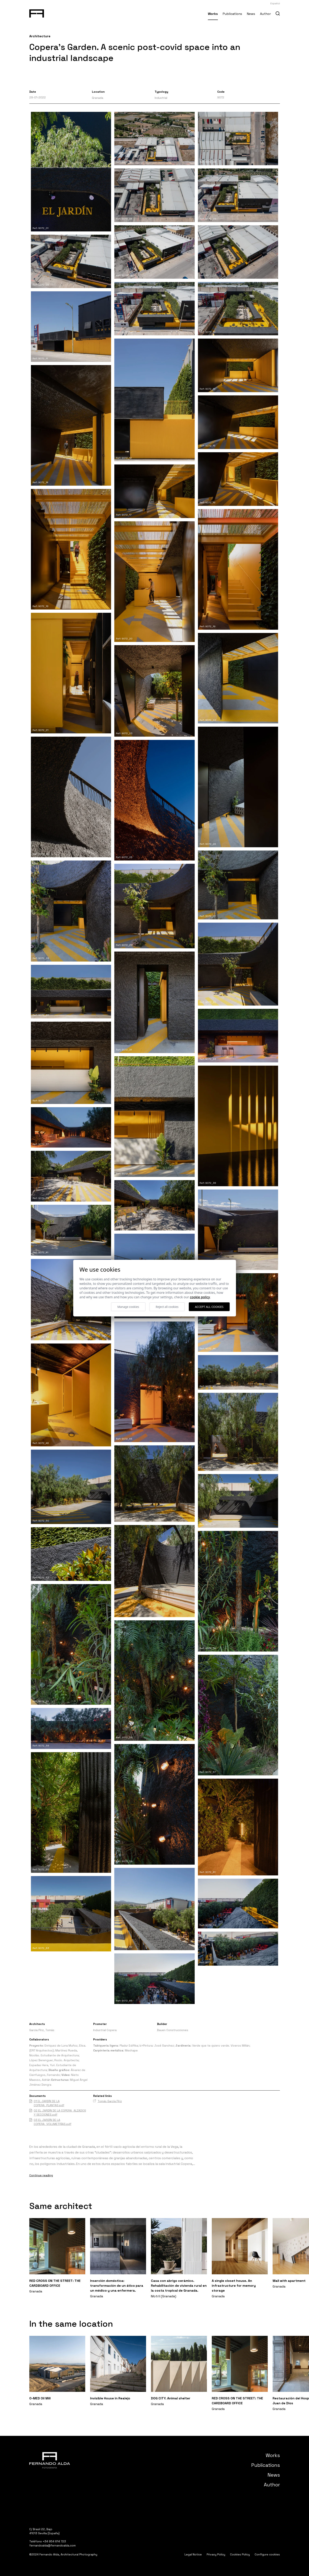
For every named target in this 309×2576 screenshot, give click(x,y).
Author (265, 14)
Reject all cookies (167, 1307)
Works (213, 14)
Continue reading (41, 2175)
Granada (97, 98)
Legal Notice (193, 2554)
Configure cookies (267, 2554)
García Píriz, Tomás (41, 2030)
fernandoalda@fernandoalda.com (52, 2545)
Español (275, 3)
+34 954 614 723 (54, 2541)
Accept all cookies (209, 1307)
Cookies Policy (240, 2554)
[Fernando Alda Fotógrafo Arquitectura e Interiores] (36, 12)
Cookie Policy (200, 1297)
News (251, 14)
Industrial (161, 98)
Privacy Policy (216, 2554)
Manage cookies (128, 1307)
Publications (232, 14)
